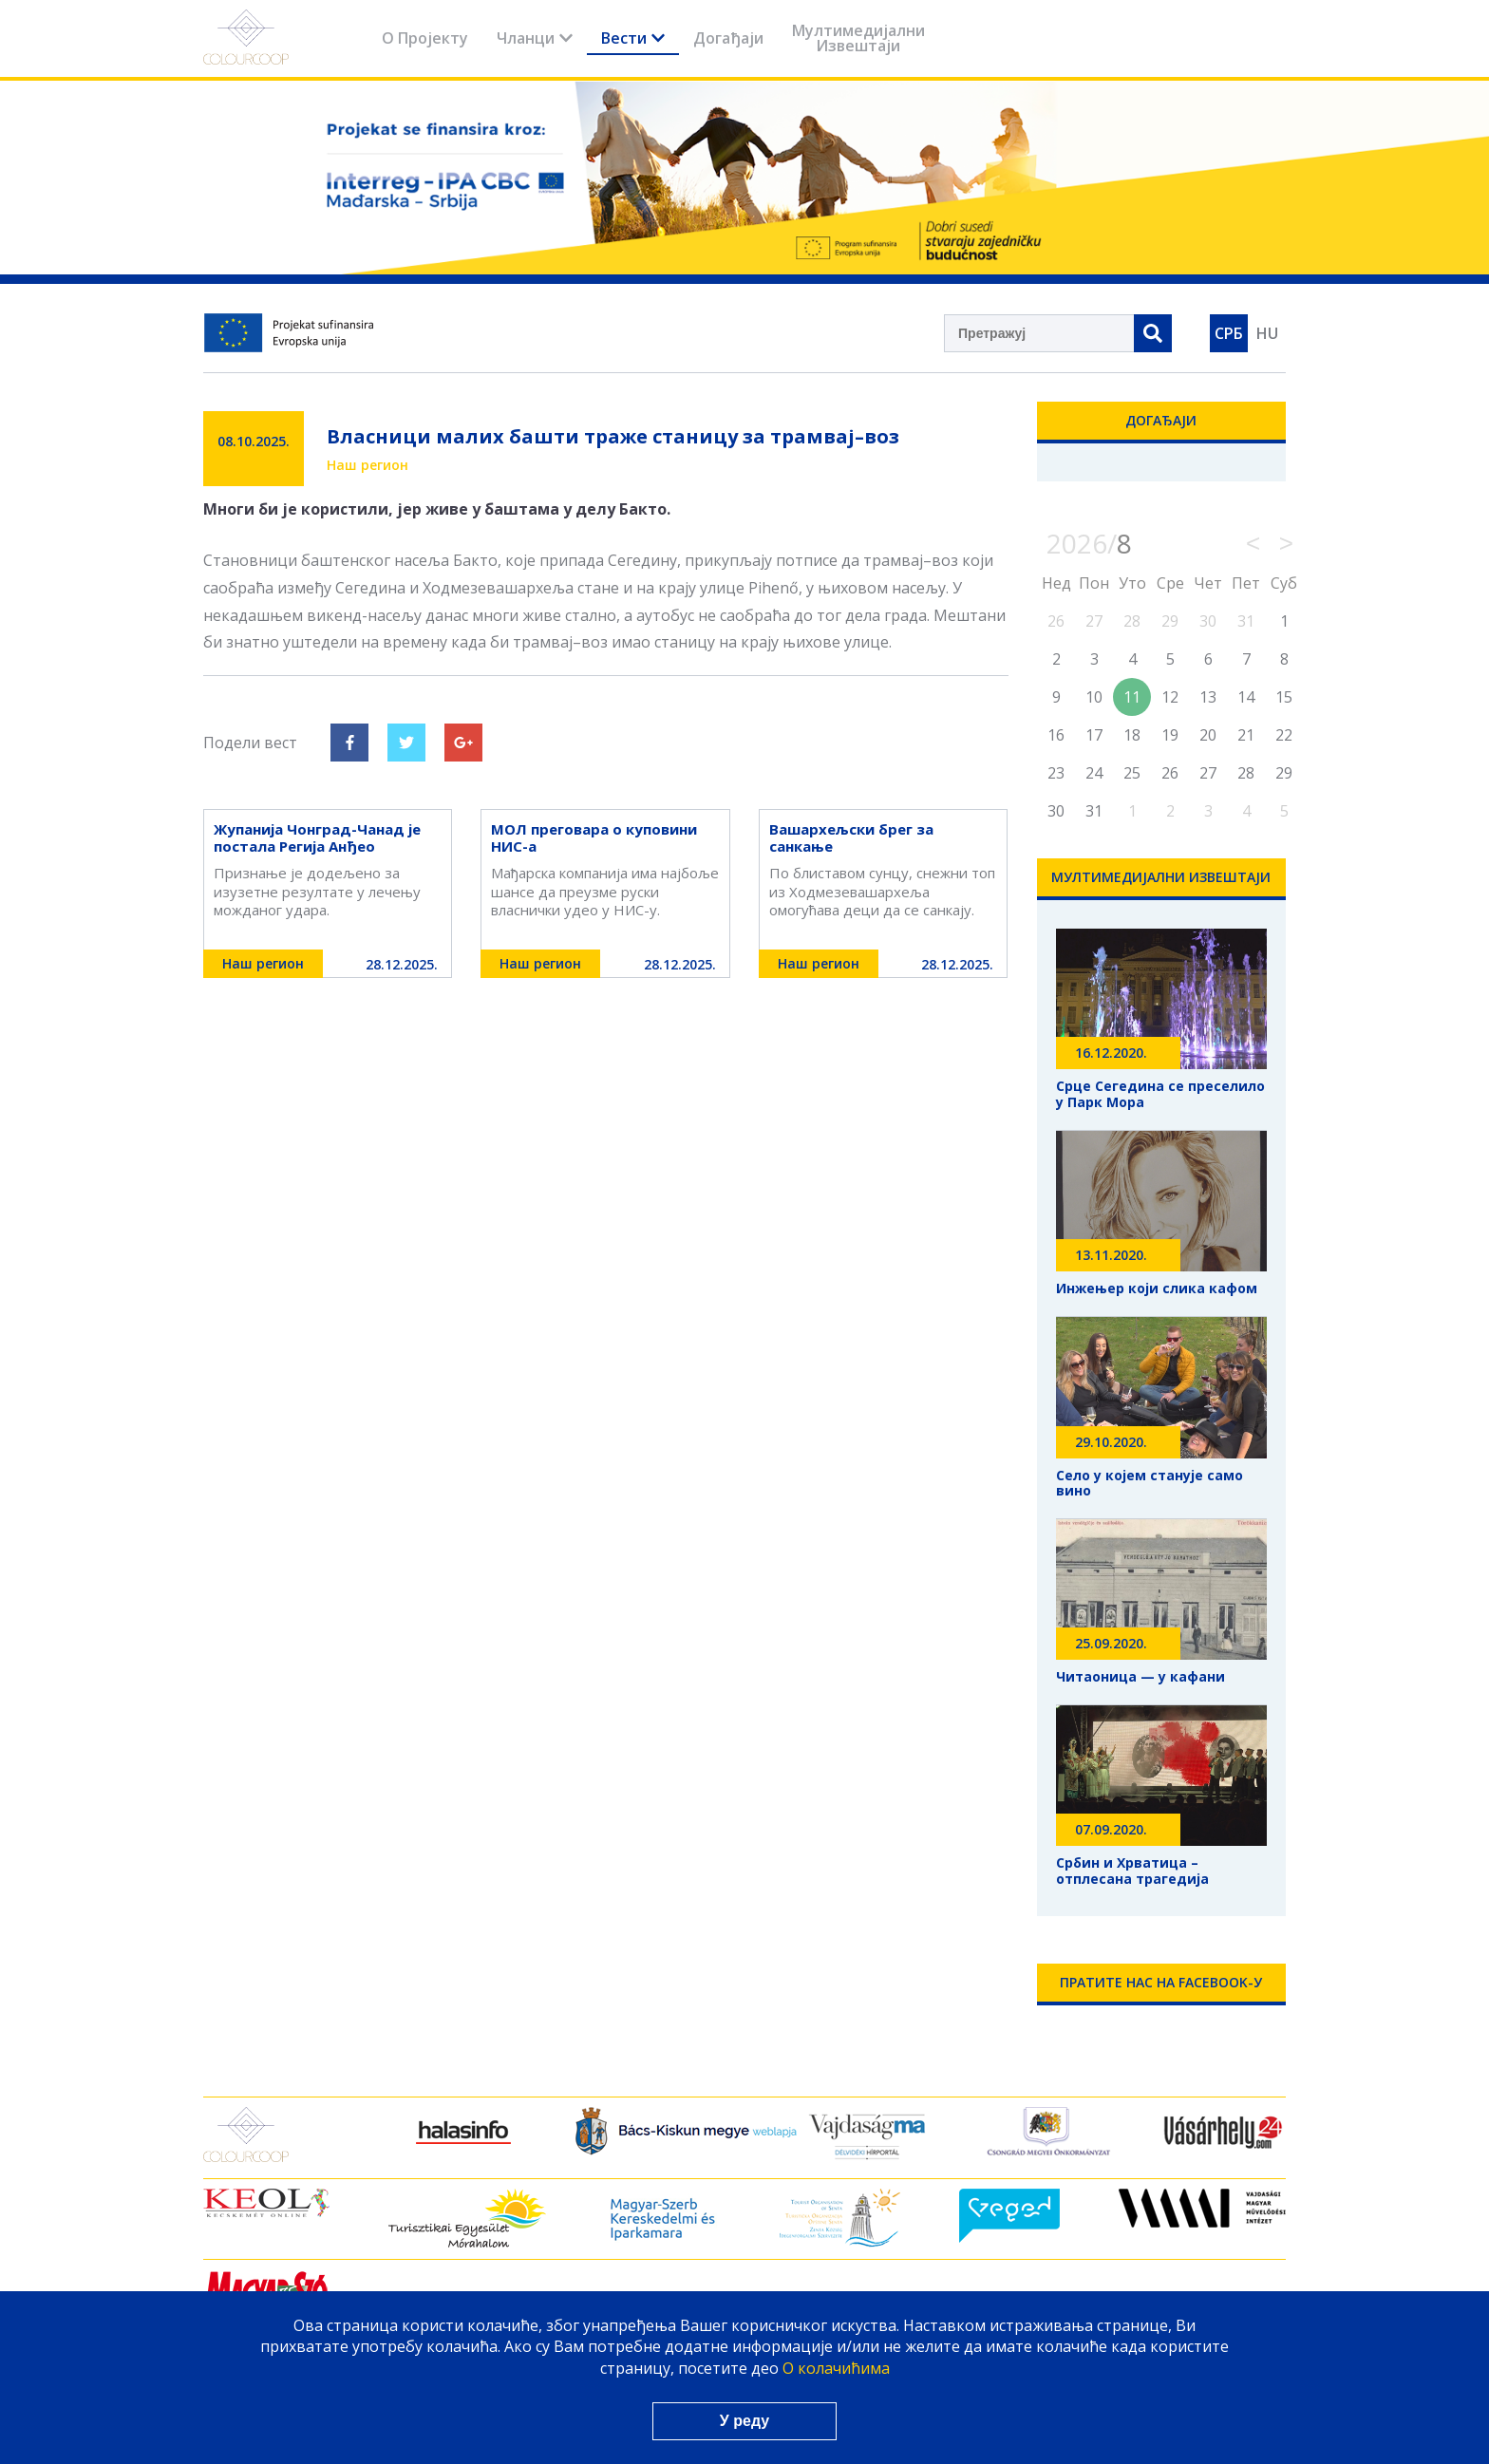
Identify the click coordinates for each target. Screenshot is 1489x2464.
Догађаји (728, 38)
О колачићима (836, 2368)
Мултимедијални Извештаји (858, 38)
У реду (744, 2421)
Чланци (535, 38)
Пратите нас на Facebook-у (1161, 1982)
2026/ (1089, 543)
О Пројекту (425, 38)
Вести (633, 38)
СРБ (1229, 333)
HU (1267, 333)
